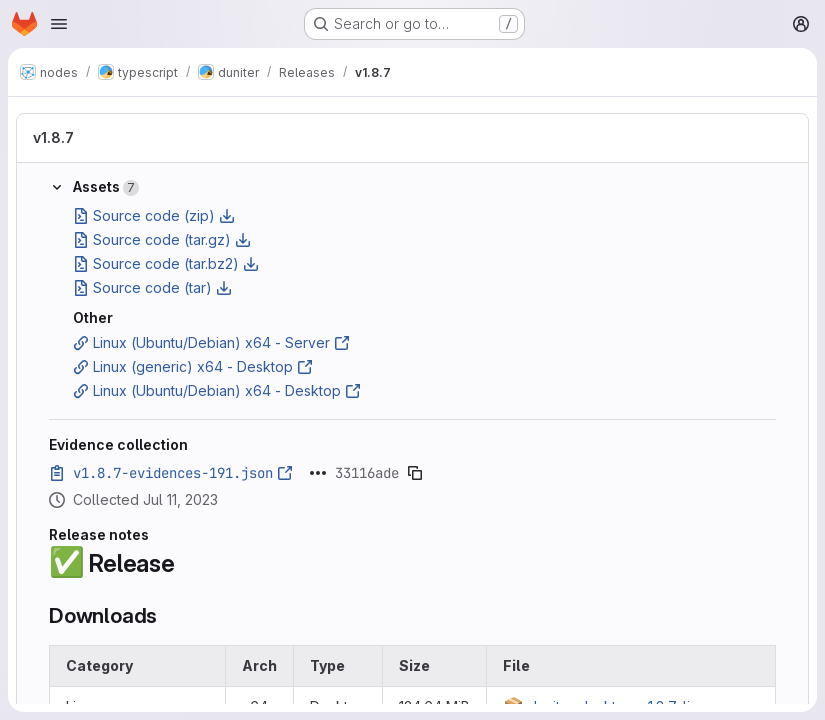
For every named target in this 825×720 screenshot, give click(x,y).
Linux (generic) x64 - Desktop (193, 366)
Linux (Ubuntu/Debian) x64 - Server (211, 342)
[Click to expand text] (318, 473)
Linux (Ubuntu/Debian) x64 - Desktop (217, 390)
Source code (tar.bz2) (166, 263)
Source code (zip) (154, 215)
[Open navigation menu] (59, 24)
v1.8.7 (53, 137)
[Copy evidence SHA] (415, 473)
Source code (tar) (152, 287)
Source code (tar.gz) (162, 239)
